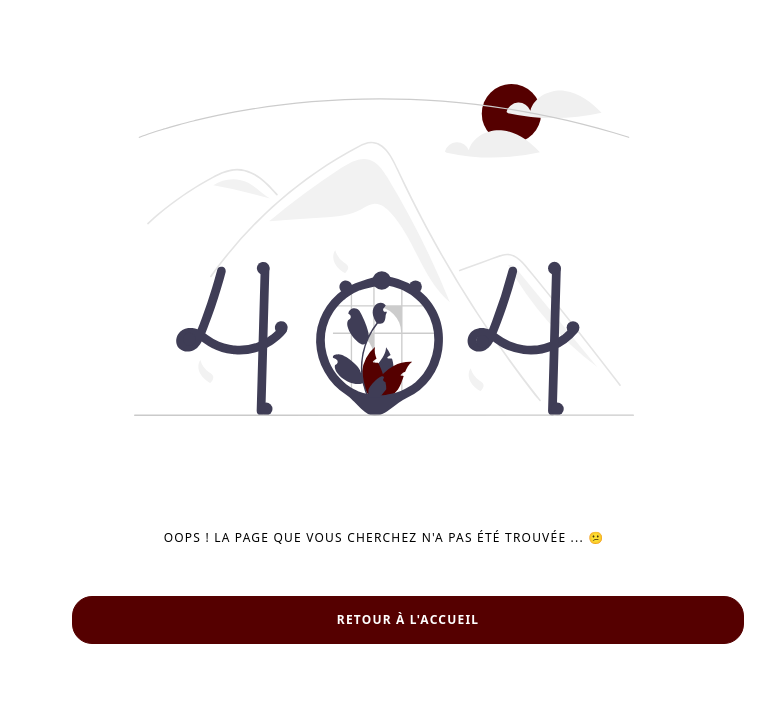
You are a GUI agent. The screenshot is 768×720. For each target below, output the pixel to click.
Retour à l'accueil (408, 619)
